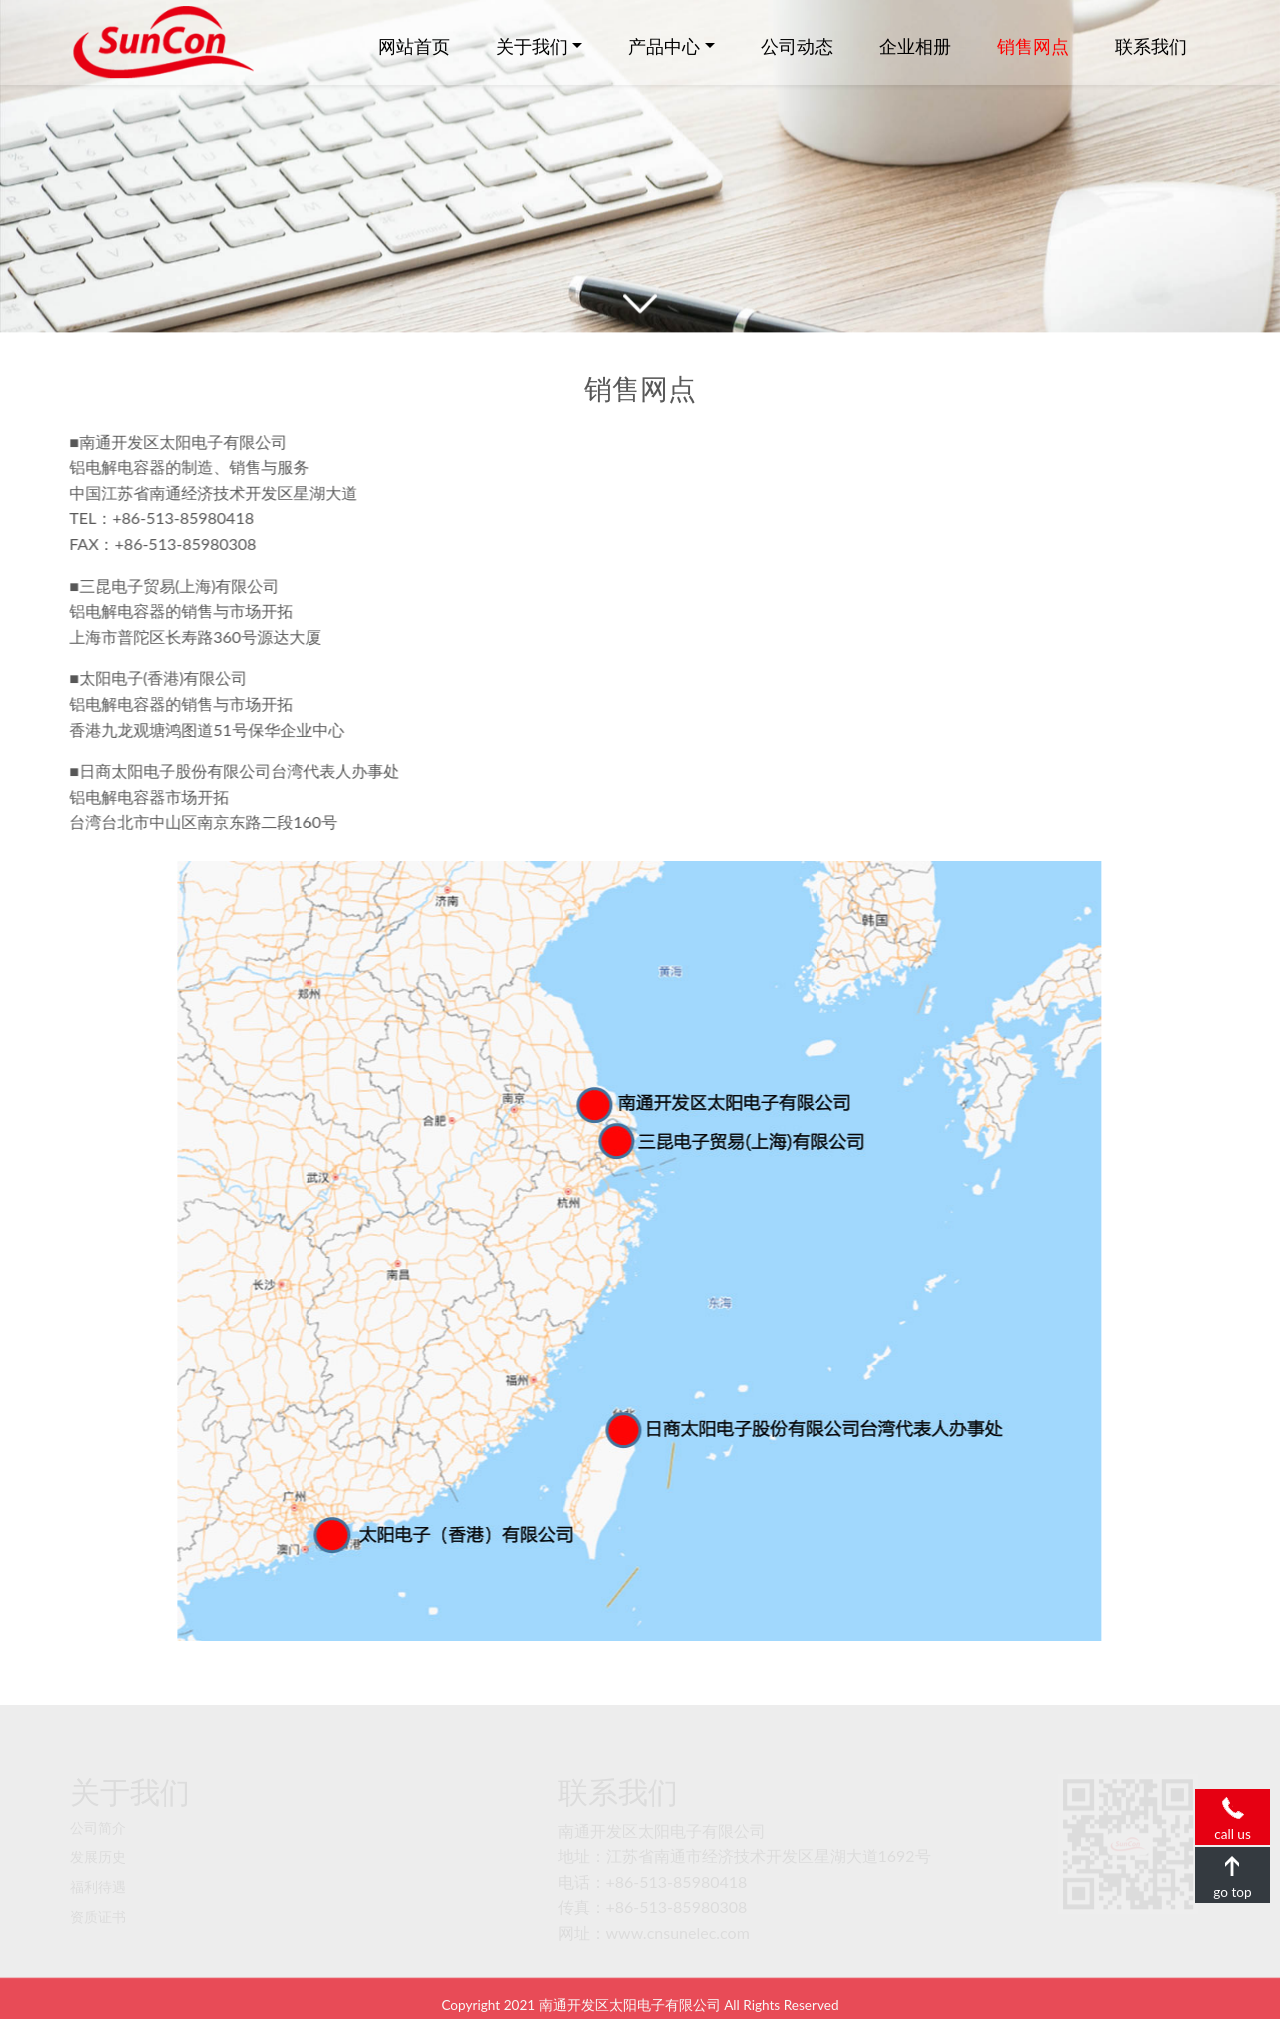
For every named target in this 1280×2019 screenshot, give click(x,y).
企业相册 (915, 46)
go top (1232, 1865)
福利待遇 (98, 1872)
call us (1232, 1807)
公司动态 (797, 46)
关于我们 (532, 46)
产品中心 (664, 46)
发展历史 (98, 1843)
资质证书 (98, 1902)
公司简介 (98, 1813)
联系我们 (1151, 46)
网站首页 (414, 46)
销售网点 (1033, 46)
